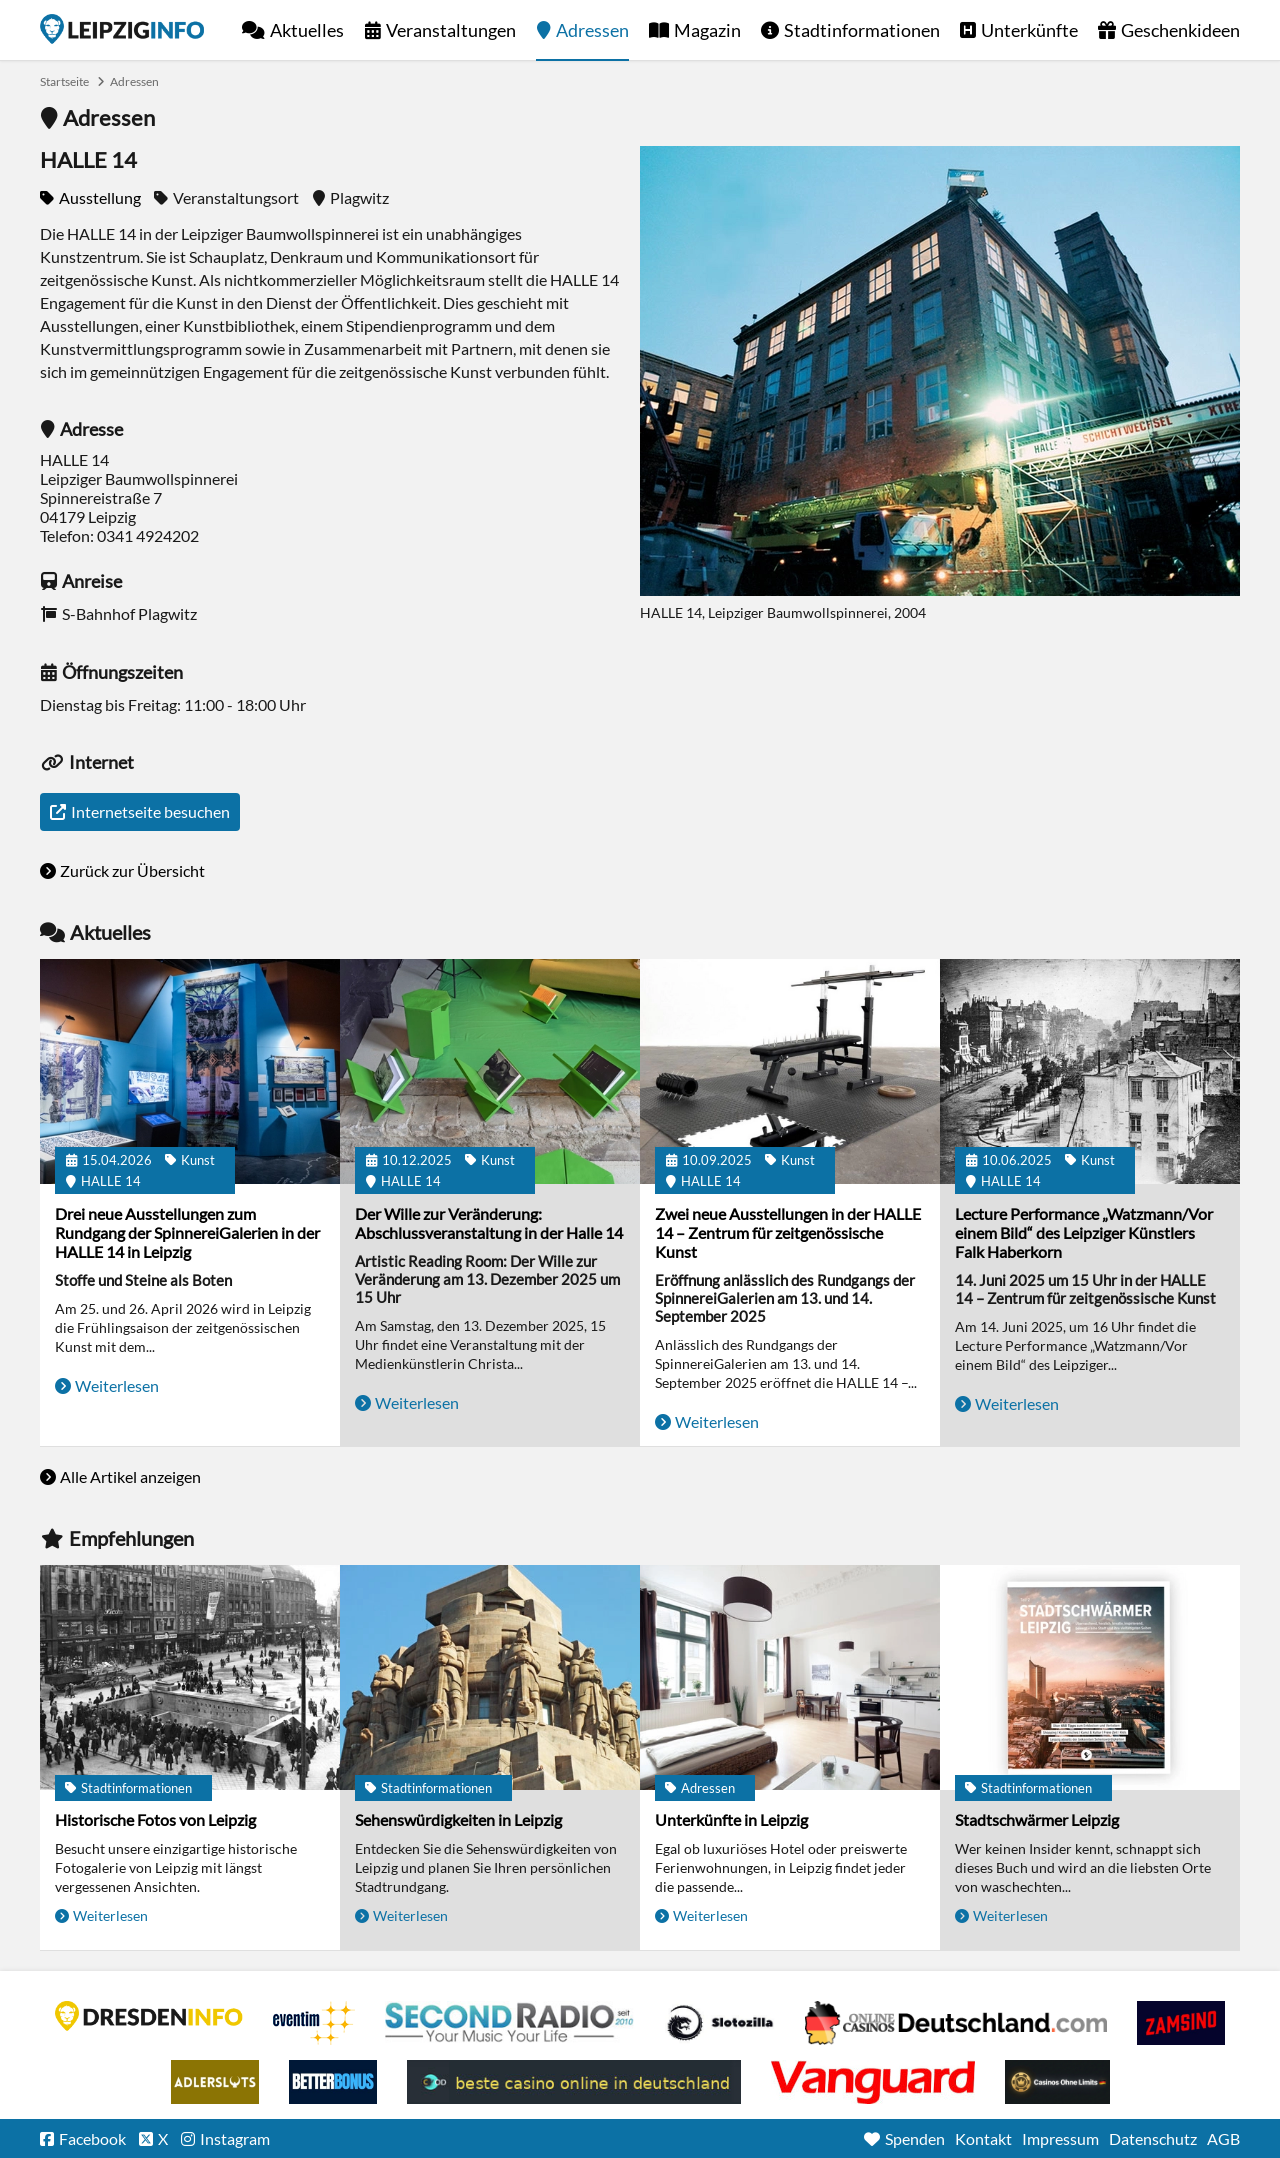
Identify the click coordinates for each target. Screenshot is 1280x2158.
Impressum (1060, 2138)
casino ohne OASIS (873, 2082)
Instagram (235, 2138)
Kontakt (983, 2138)
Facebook (92, 2138)
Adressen (592, 30)
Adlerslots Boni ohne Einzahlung (215, 2082)
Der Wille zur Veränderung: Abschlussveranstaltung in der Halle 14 (489, 1223)
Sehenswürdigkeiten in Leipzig (458, 1819)
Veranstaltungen (451, 30)
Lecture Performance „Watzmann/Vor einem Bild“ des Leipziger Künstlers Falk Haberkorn (1084, 1232)
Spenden (915, 2138)
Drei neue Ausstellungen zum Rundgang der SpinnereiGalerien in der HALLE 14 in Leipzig (187, 1232)
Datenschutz (1153, 2138)
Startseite (122, 29)
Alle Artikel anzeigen (130, 1476)
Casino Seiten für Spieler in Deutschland (720, 2023)
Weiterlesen (117, 1385)
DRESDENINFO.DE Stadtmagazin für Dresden (149, 2016)
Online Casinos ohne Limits (1057, 2082)
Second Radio (510, 2023)
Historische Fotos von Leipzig (155, 1819)
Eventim (314, 2023)
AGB (1223, 2138)
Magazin (707, 30)
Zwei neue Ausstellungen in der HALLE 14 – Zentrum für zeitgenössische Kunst (788, 1232)
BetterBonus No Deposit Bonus (333, 2082)
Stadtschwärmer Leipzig (1037, 1819)
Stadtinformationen (862, 30)
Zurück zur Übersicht (132, 870)
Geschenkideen (1180, 30)
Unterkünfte (1029, 30)
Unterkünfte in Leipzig (731, 1819)
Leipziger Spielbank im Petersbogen (956, 2023)
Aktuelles (307, 30)
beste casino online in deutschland (574, 2082)
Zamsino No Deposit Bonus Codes (1181, 2023)
